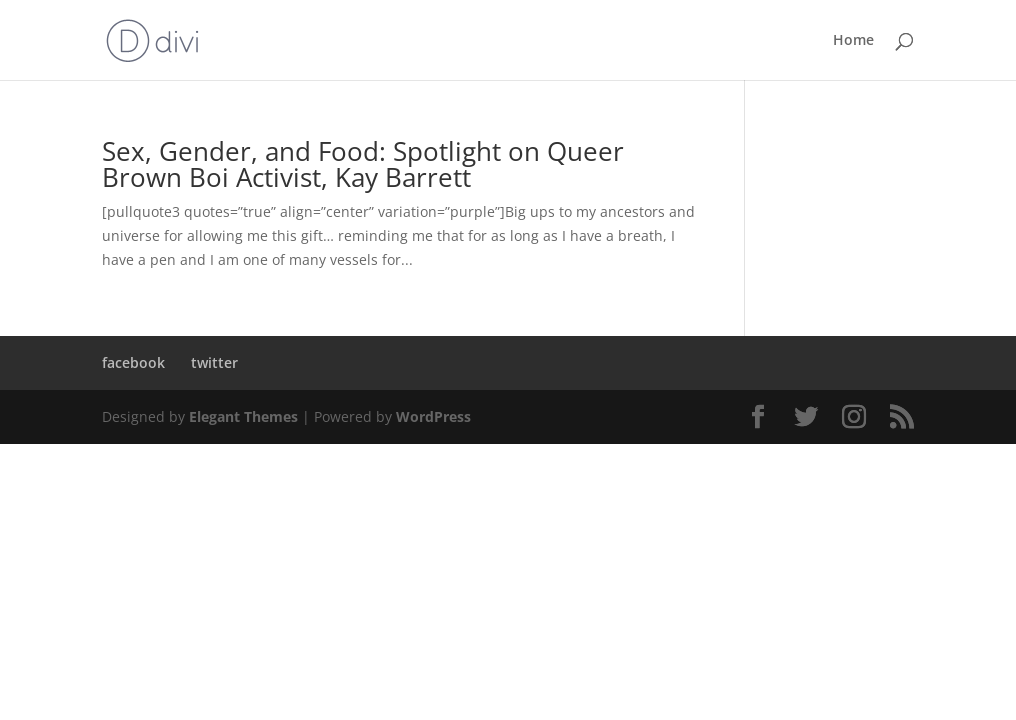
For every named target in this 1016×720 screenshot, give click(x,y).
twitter (214, 362)
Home (853, 41)
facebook (133, 362)
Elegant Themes (243, 416)
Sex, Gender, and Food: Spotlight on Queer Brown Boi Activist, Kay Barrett (363, 164)
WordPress (433, 416)
